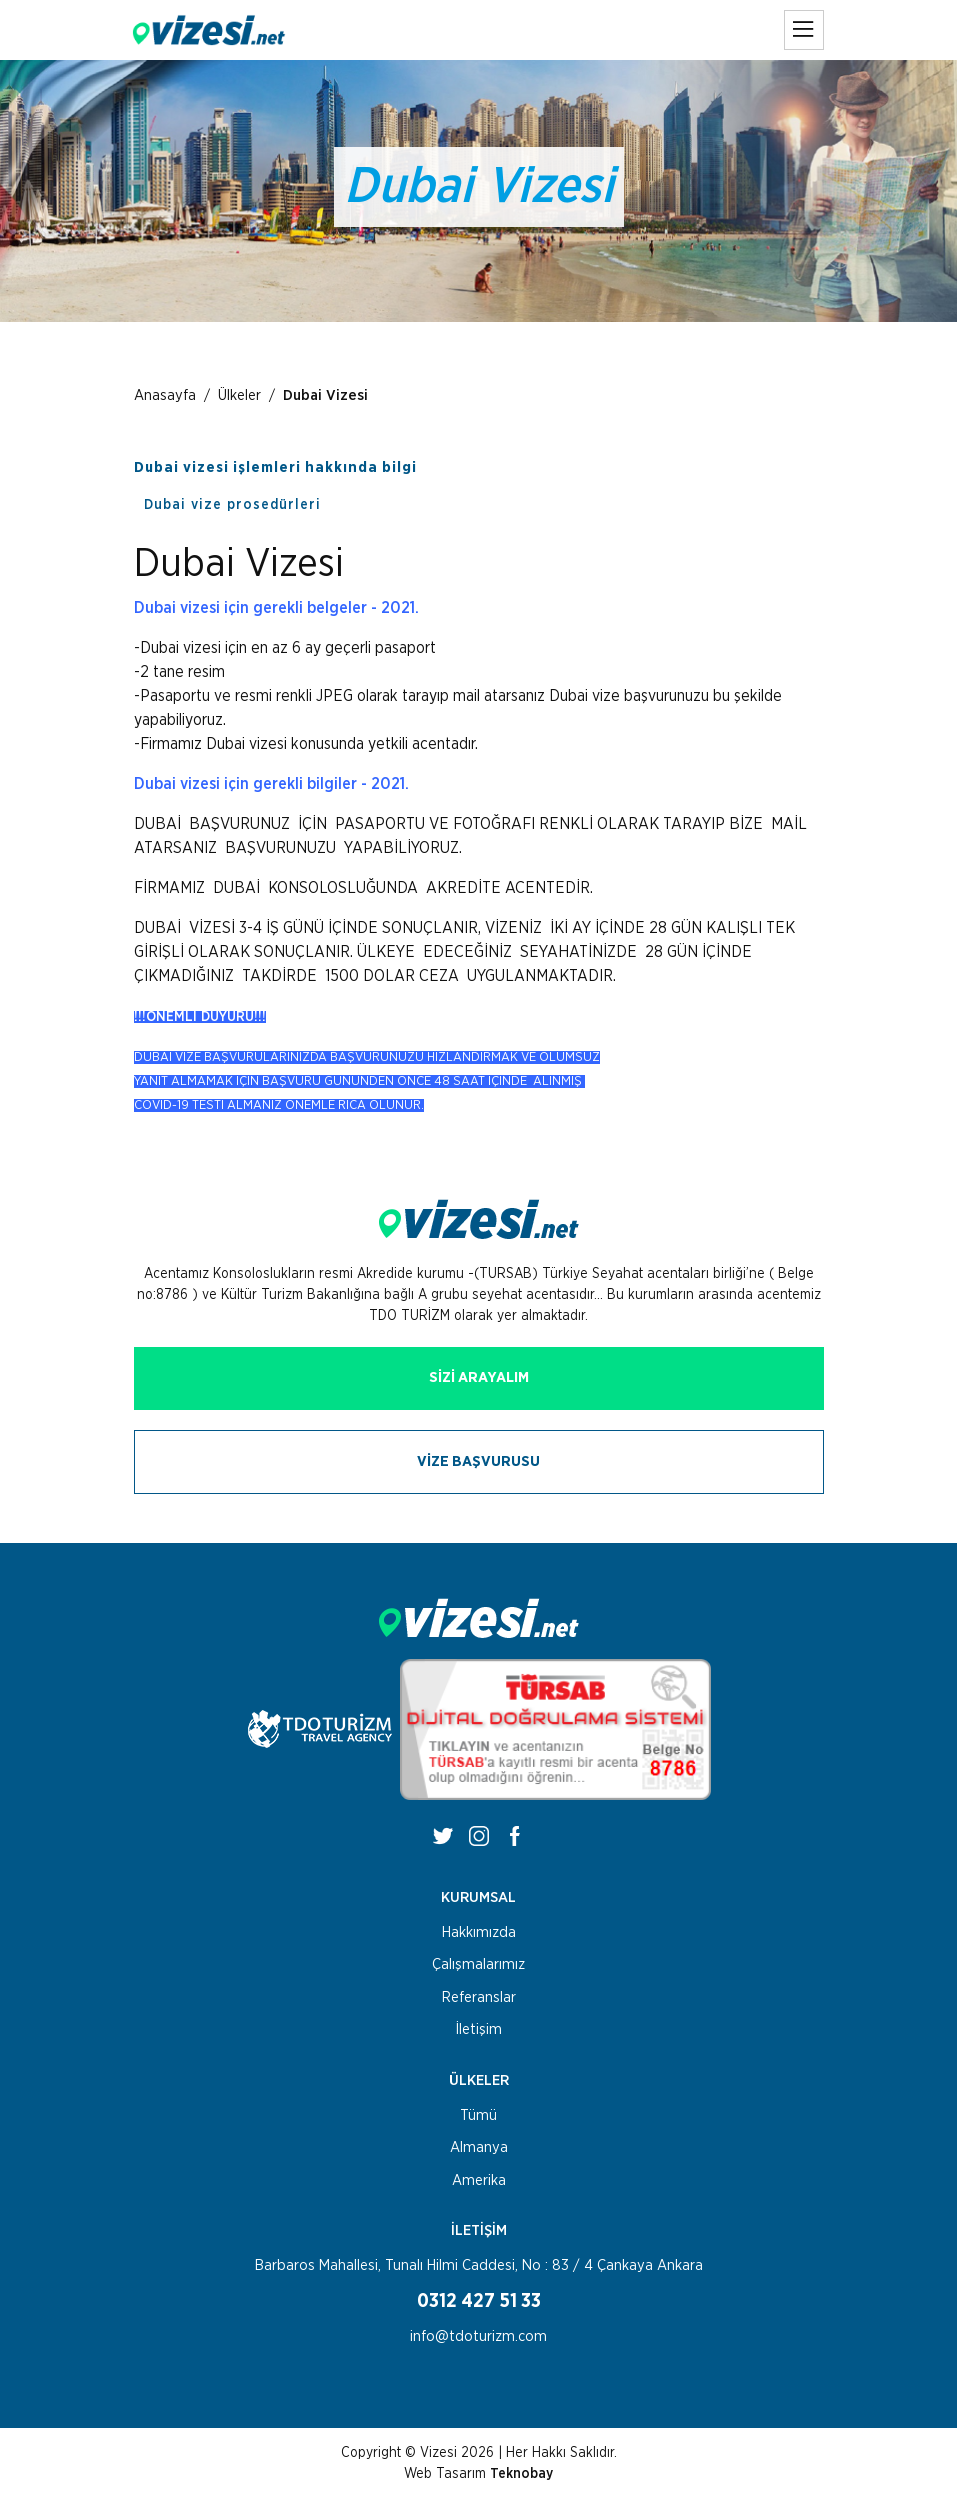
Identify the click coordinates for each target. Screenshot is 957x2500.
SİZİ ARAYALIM (479, 1377)
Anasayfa (165, 395)
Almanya (479, 2147)
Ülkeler (239, 395)
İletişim (479, 2029)
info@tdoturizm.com (478, 2336)
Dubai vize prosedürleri (232, 505)
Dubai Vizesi (325, 395)
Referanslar (479, 1997)
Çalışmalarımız (478, 1964)
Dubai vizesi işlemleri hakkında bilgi (275, 467)
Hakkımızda (479, 1932)
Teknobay (521, 2474)
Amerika (479, 2180)
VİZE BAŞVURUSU (478, 1461)
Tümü (478, 2115)
